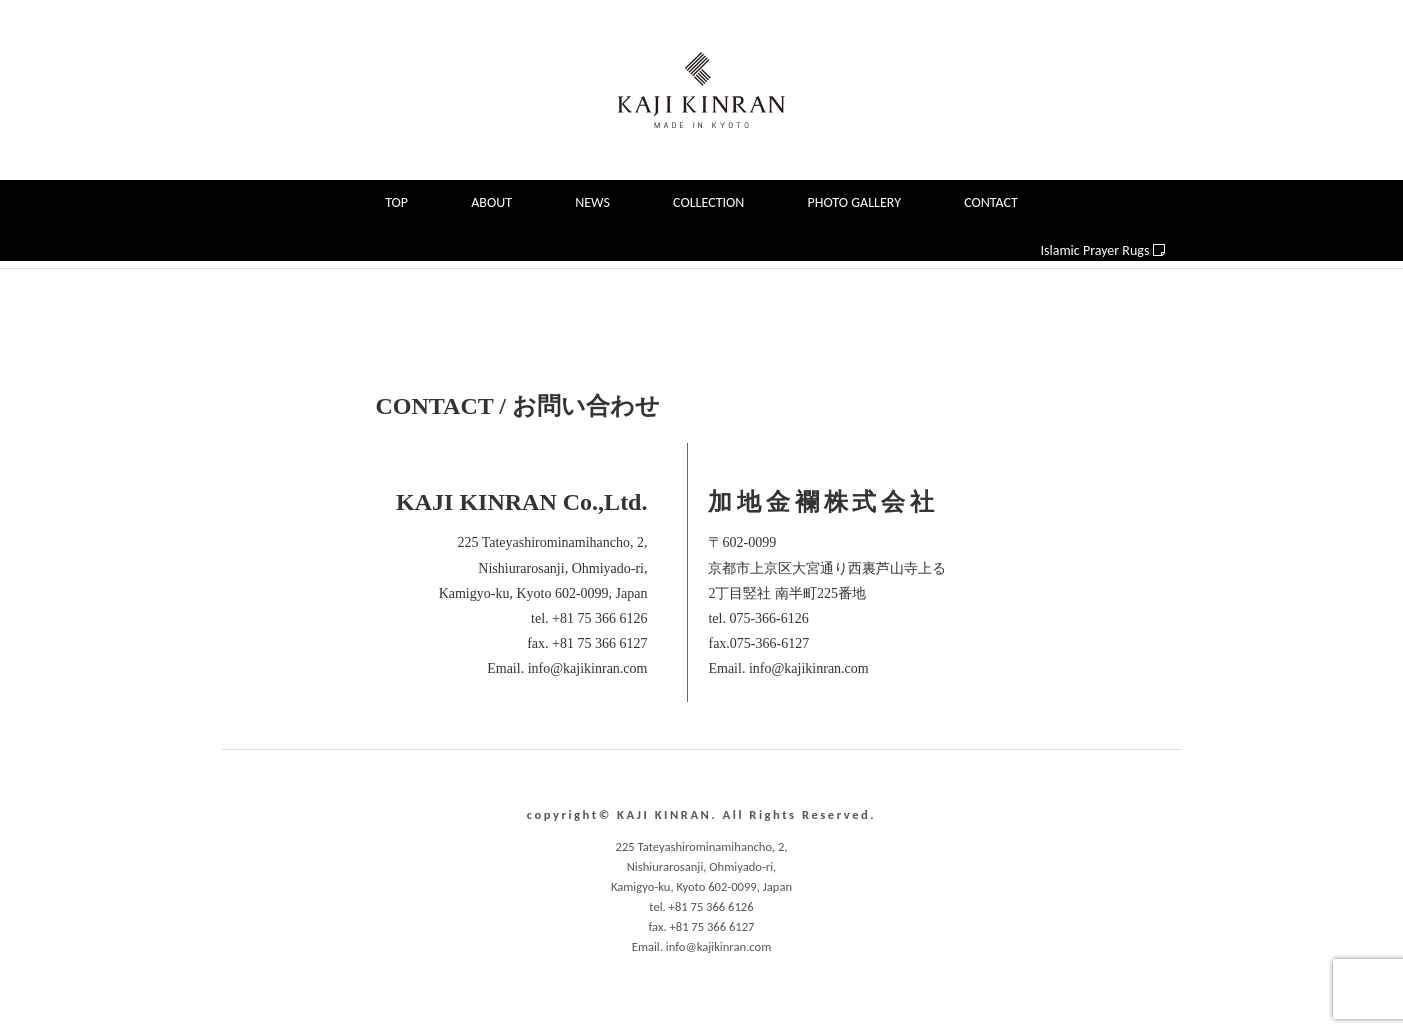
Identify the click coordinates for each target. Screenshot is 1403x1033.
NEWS (592, 202)
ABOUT (491, 202)
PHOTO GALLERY (854, 202)
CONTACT (991, 202)
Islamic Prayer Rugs (1103, 250)
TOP (396, 202)
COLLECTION (708, 202)
